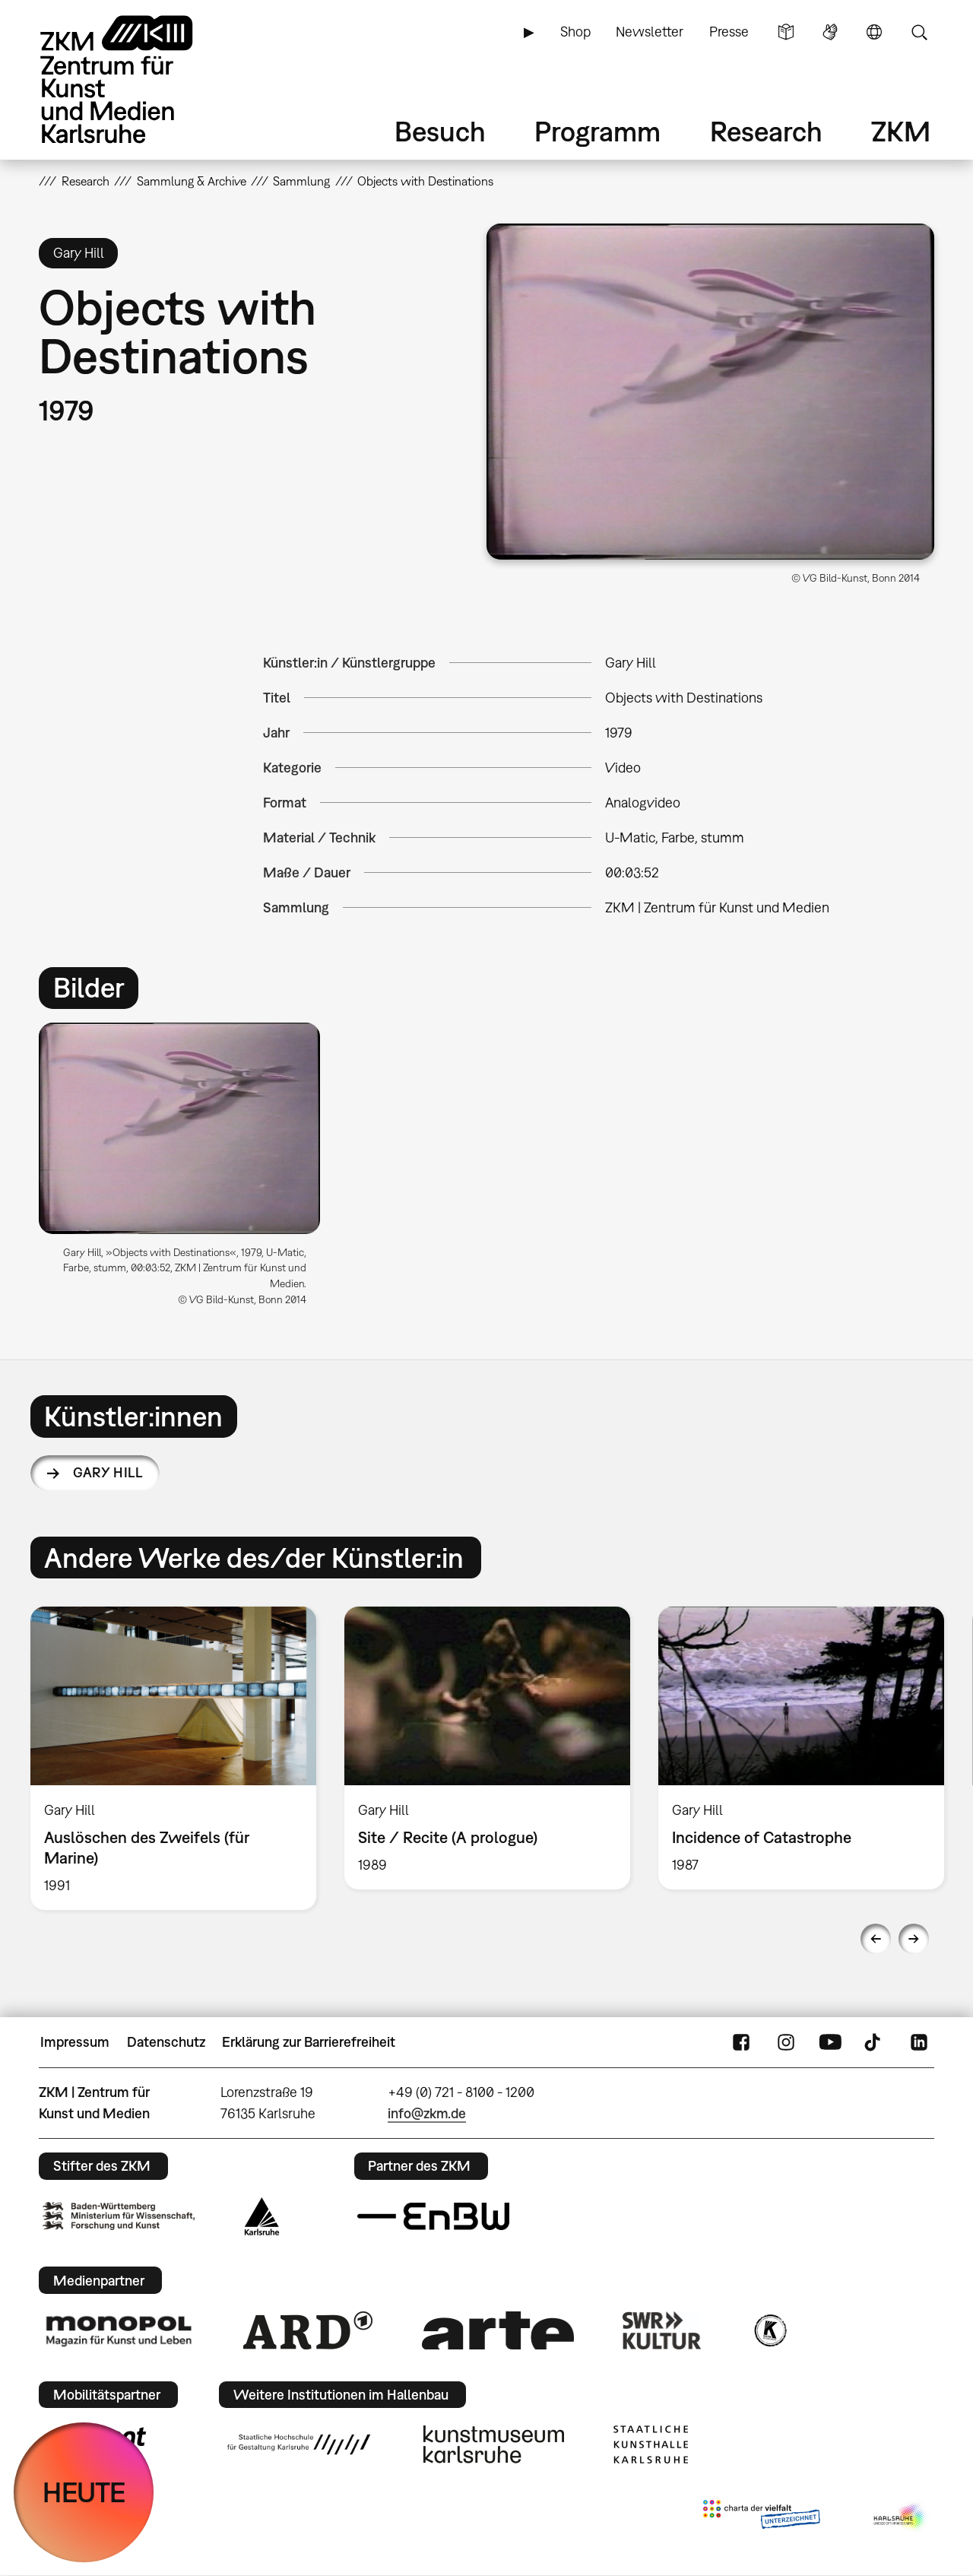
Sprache (874, 32)
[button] (710, 392)
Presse (729, 32)
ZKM (900, 131)
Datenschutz (166, 2042)
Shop (575, 32)
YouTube (830, 2042)
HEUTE (84, 2492)
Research (766, 131)
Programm (597, 131)
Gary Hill (107, 1472)
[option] (186, 1170)
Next (914, 1939)
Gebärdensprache (830, 32)
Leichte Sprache (786, 32)
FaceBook (741, 2042)
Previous (875, 1939)
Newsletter (649, 32)
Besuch (440, 131)
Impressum (74, 2042)
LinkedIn (919, 2042)
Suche (919, 32)
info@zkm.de (427, 2113)
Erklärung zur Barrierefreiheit (308, 2042)
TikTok (874, 2042)
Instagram (786, 2042)
